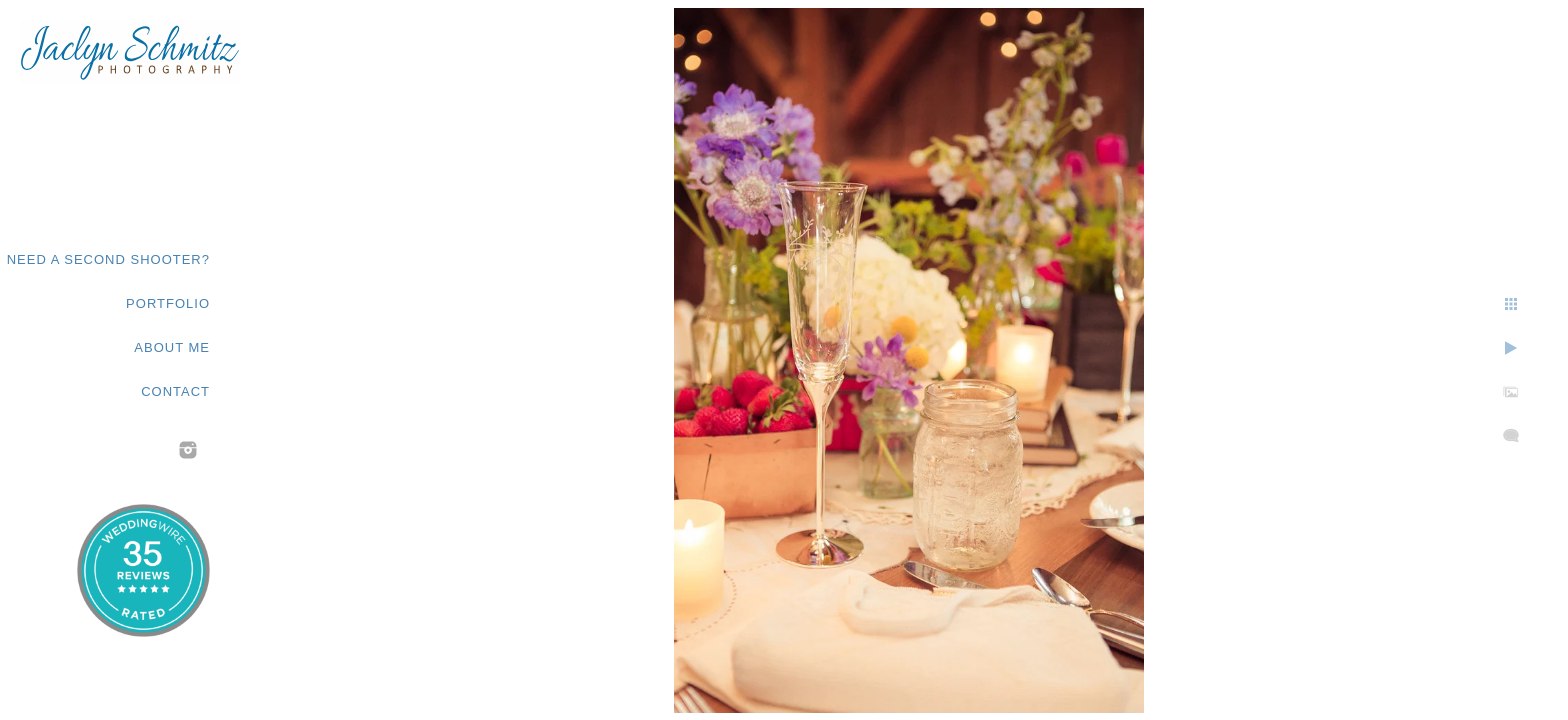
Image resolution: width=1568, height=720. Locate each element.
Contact (175, 391)
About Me (172, 347)
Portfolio (168, 303)
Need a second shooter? (108, 259)
